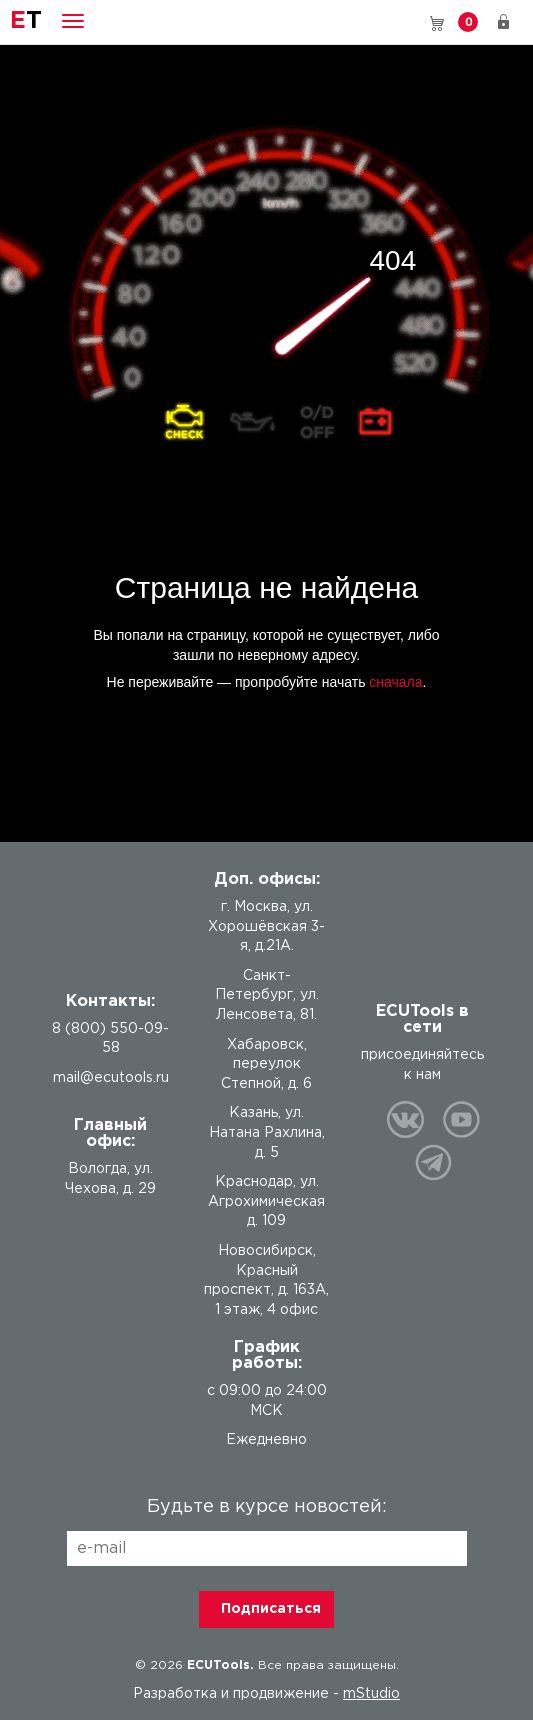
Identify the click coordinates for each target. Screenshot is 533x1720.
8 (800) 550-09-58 (408, 22)
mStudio (371, 1694)
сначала (395, 682)
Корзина (468, 22)
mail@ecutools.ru (111, 1078)
